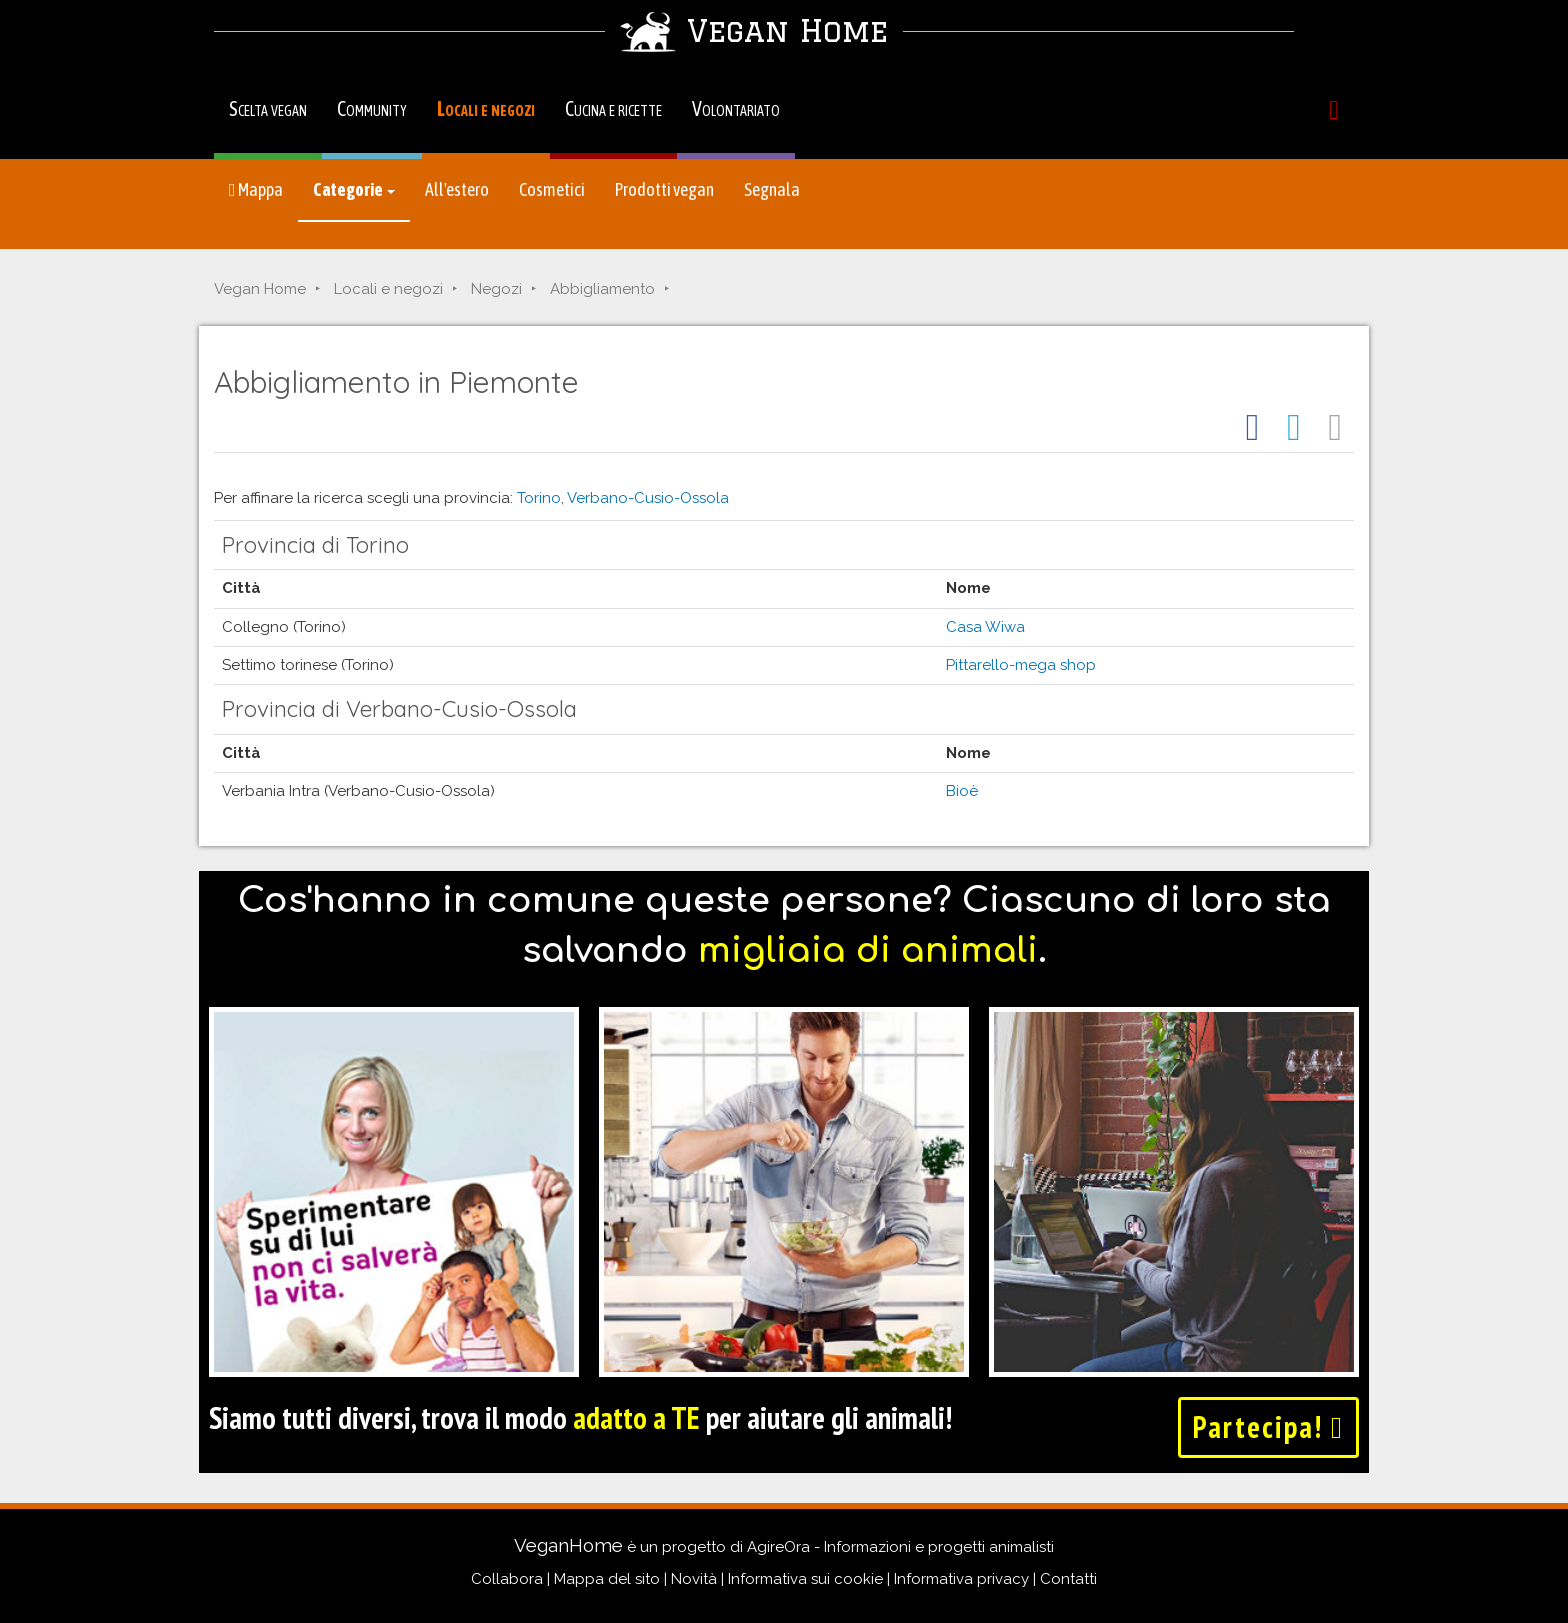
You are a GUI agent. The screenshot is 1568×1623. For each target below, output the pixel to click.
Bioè (962, 791)
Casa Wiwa (985, 627)
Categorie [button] (354, 189)
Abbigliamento (602, 289)
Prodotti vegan (664, 189)
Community (372, 108)
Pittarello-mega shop (1021, 665)
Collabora (507, 1579)
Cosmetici (552, 189)
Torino (539, 498)
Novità (694, 1579)
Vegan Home (260, 289)
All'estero (457, 189)
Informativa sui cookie (805, 1579)
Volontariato (736, 108)
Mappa (256, 189)
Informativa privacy (961, 1579)
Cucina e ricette (613, 108)
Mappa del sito (607, 1579)
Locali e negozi (486, 108)
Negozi (496, 289)
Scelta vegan (268, 108)
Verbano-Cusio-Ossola (648, 498)
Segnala (772, 189)
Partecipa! (1268, 1426)
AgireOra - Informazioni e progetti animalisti (900, 1547)
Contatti (1068, 1579)
